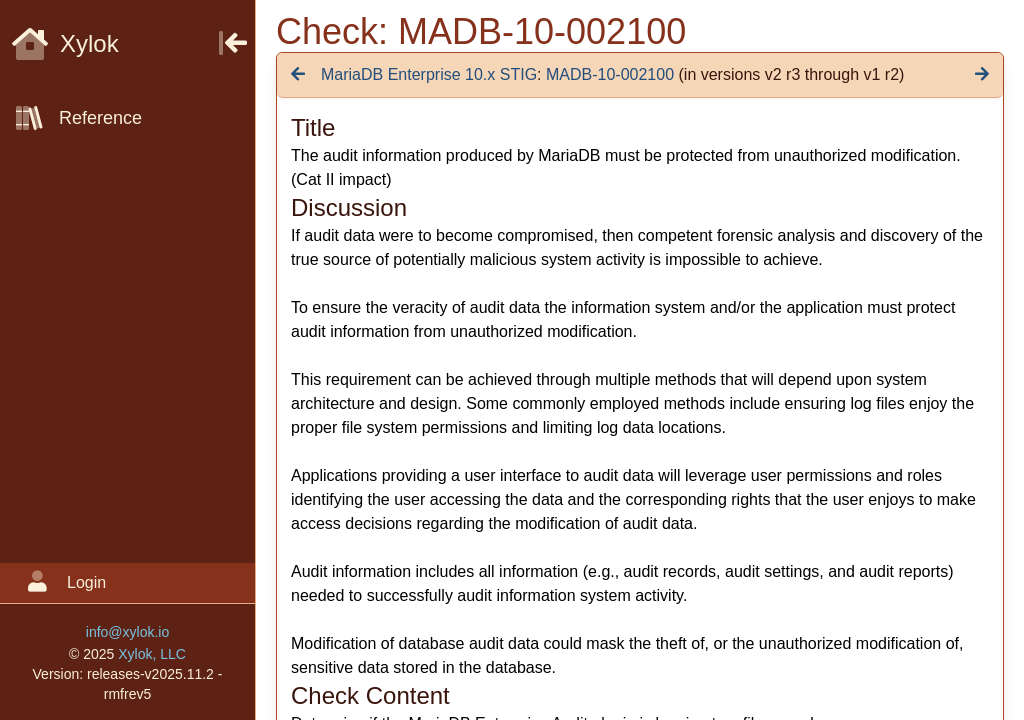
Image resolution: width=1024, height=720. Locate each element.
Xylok (65, 43)
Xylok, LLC (152, 654)
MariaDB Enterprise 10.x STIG (429, 74)
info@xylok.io (127, 632)
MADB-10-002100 (610, 74)
